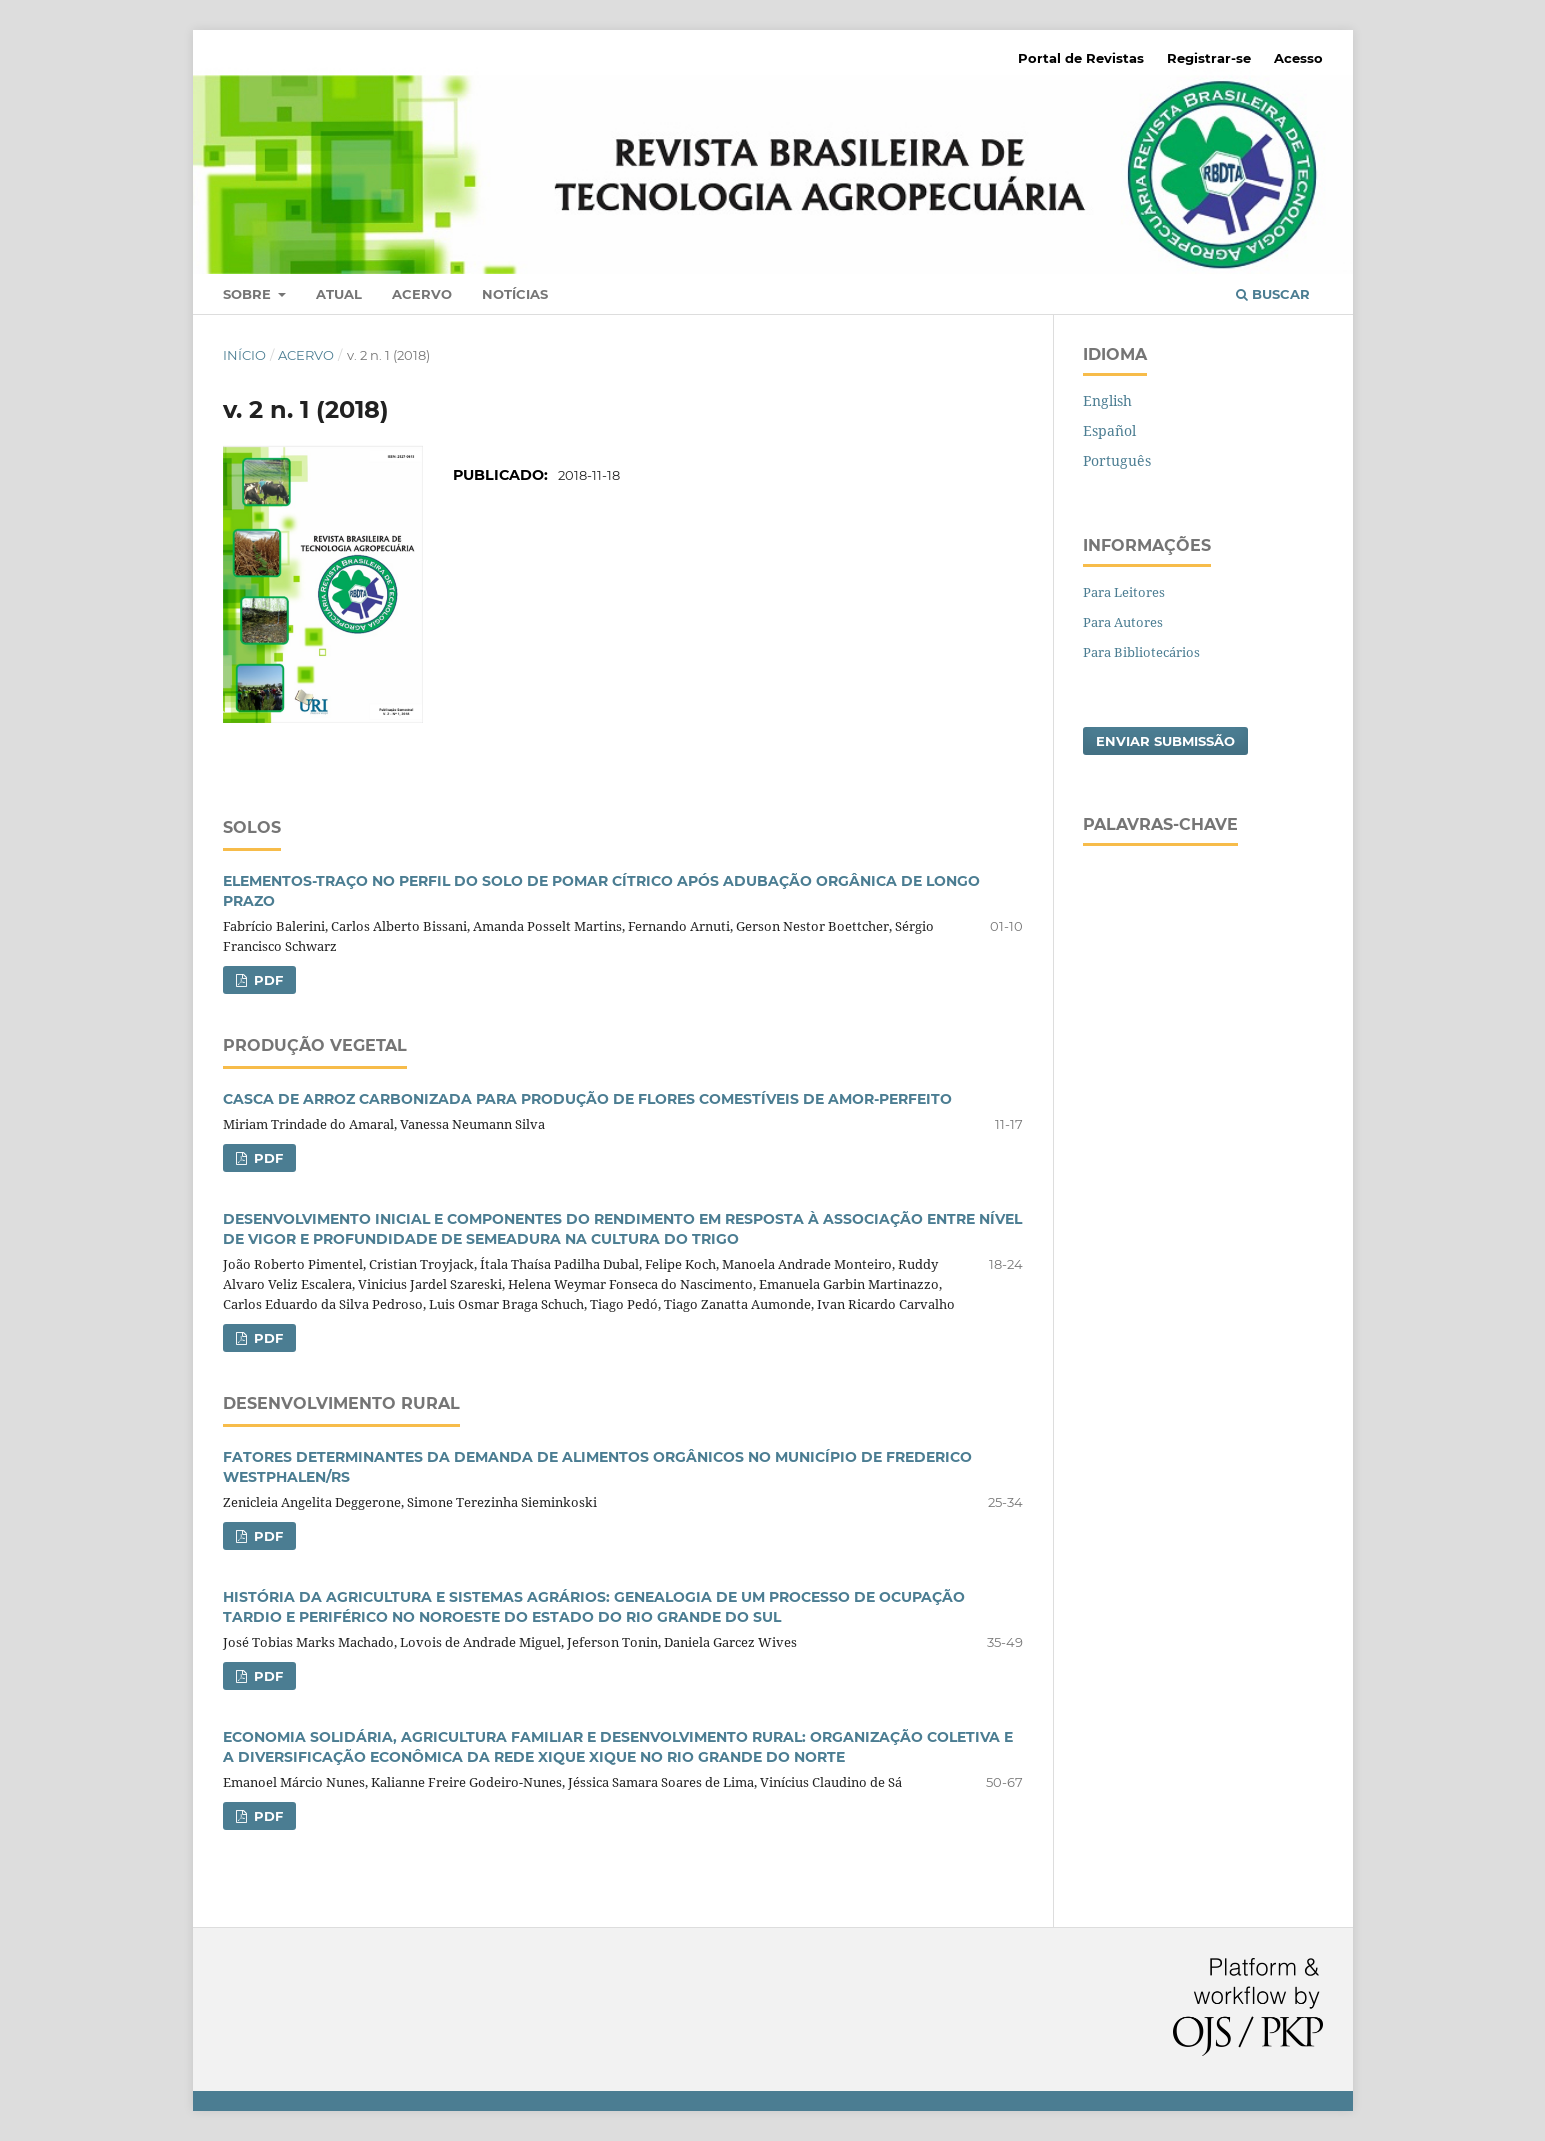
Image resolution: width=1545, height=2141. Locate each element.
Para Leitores (1124, 592)
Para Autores (1123, 622)
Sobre (249, 294)
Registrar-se (1209, 58)
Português (1117, 460)
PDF (266, 980)
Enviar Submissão (1165, 741)
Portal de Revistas (1081, 58)
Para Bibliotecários (1141, 652)
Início (244, 355)
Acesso (1298, 58)
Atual (339, 294)
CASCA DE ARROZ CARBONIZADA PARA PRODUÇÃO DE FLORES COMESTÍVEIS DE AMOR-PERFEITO (587, 1099)
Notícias (515, 294)
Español (1109, 430)
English (1107, 400)
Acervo (422, 294)
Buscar (1273, 294)
